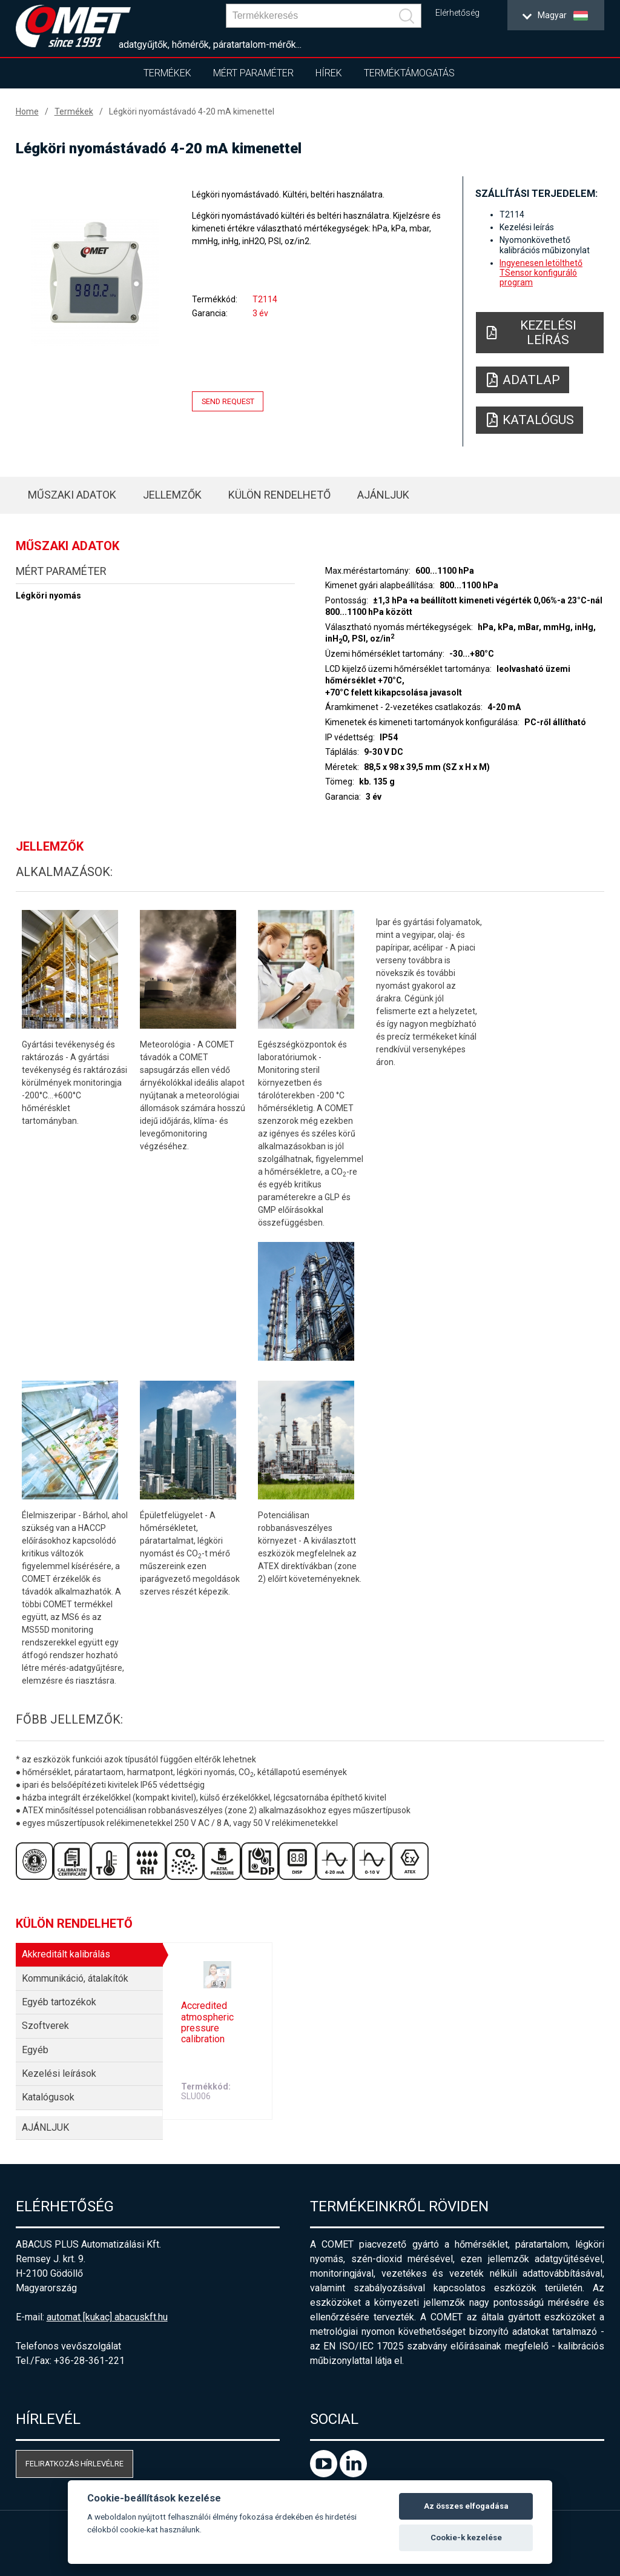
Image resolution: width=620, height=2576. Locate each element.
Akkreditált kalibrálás (66, 1954)
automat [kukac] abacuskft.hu (107, 2317)
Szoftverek (45, 2025)
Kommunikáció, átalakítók (75, 1978)
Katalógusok (48, 2097)
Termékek (167, 73)
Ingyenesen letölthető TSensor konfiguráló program (541, 272)
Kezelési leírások (59, 2073)
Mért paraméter (253, 73)
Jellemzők (172, 494)
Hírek (328, 73)
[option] (95, 282)
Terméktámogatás (409, 73)
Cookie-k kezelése (466, 2537)
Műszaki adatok (72, 494)
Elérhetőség (457, 13)
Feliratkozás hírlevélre (74, 2463)
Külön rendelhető (279, 494)
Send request (228, 401)
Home (27, 111)
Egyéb (35, 2050)
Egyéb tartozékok (59, 2002)
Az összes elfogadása (466, 2506)
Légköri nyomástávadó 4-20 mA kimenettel (191, 111)
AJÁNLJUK (383, 494)
